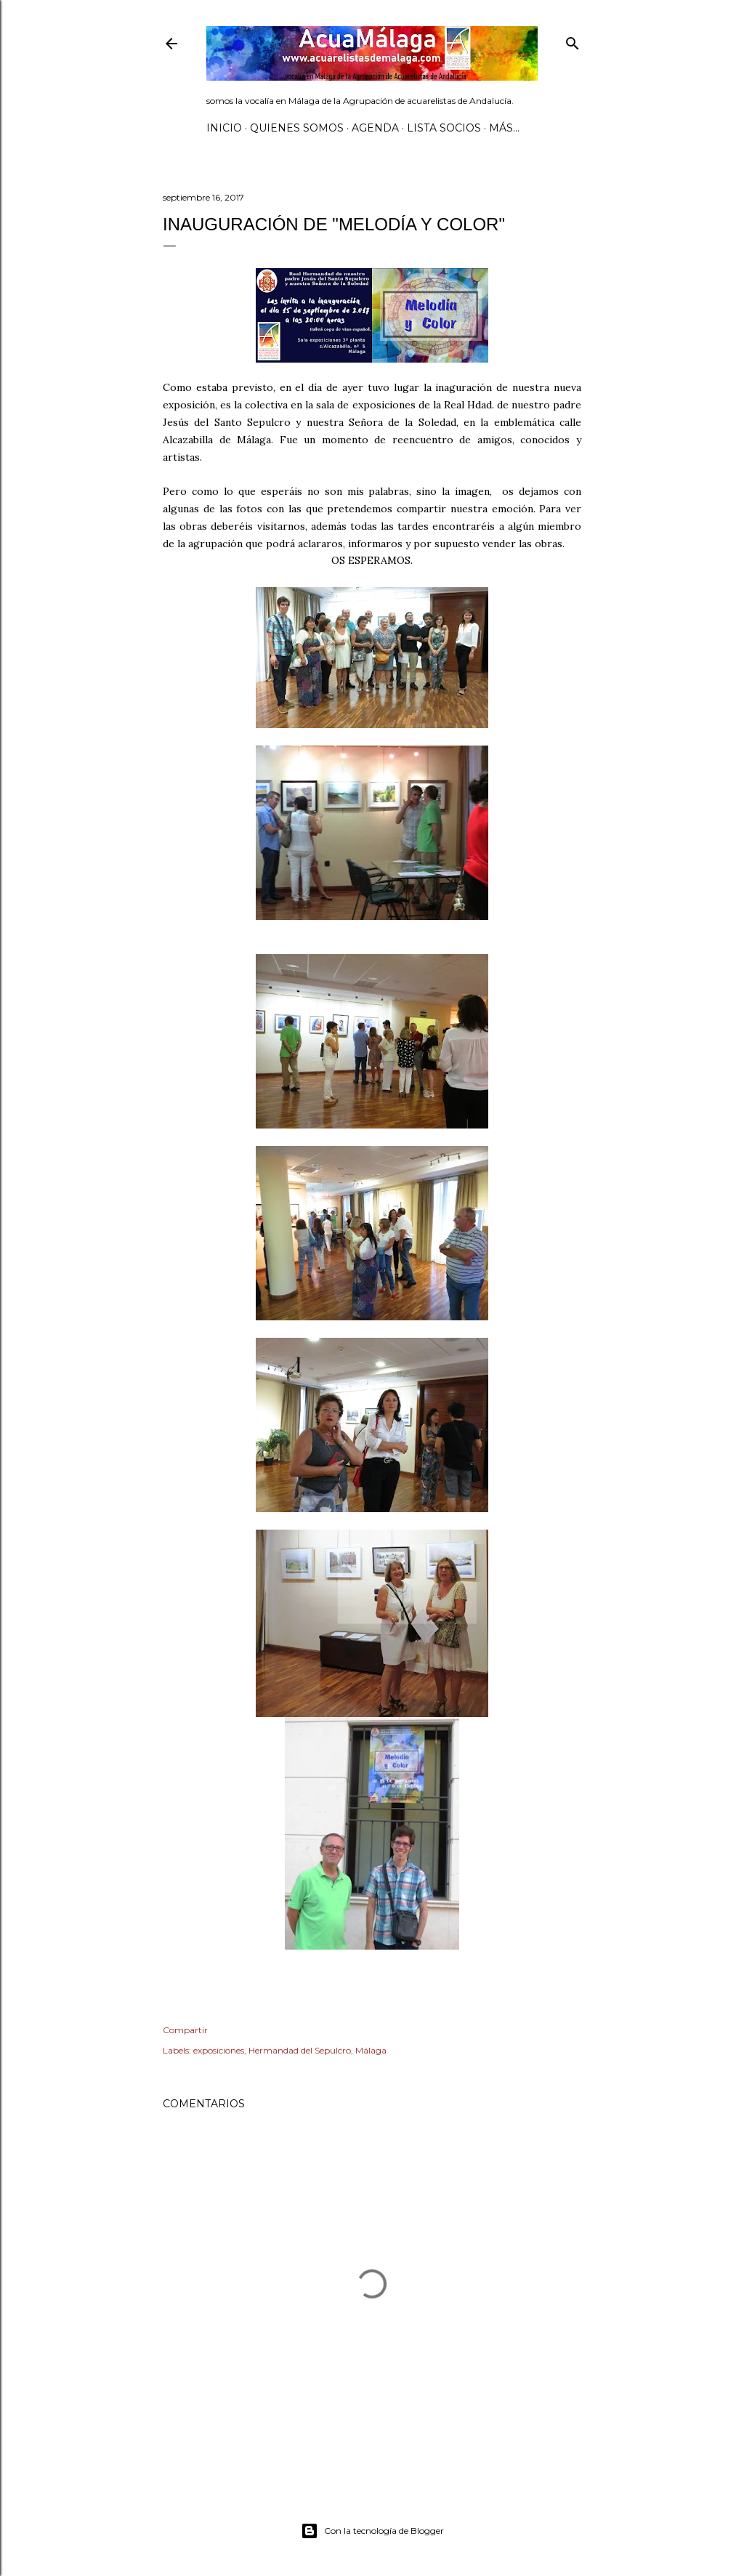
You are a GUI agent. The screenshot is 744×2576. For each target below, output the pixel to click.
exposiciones (218, 2050)
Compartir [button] (185, 2029)
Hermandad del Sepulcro (299, 2050)
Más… (504, 127)
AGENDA (375, 127)
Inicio (224, 127)
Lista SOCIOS (444, 127)
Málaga (371, 2050)
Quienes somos (297, 127)
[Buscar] (572, 40)
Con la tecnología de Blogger (372, 2531)
